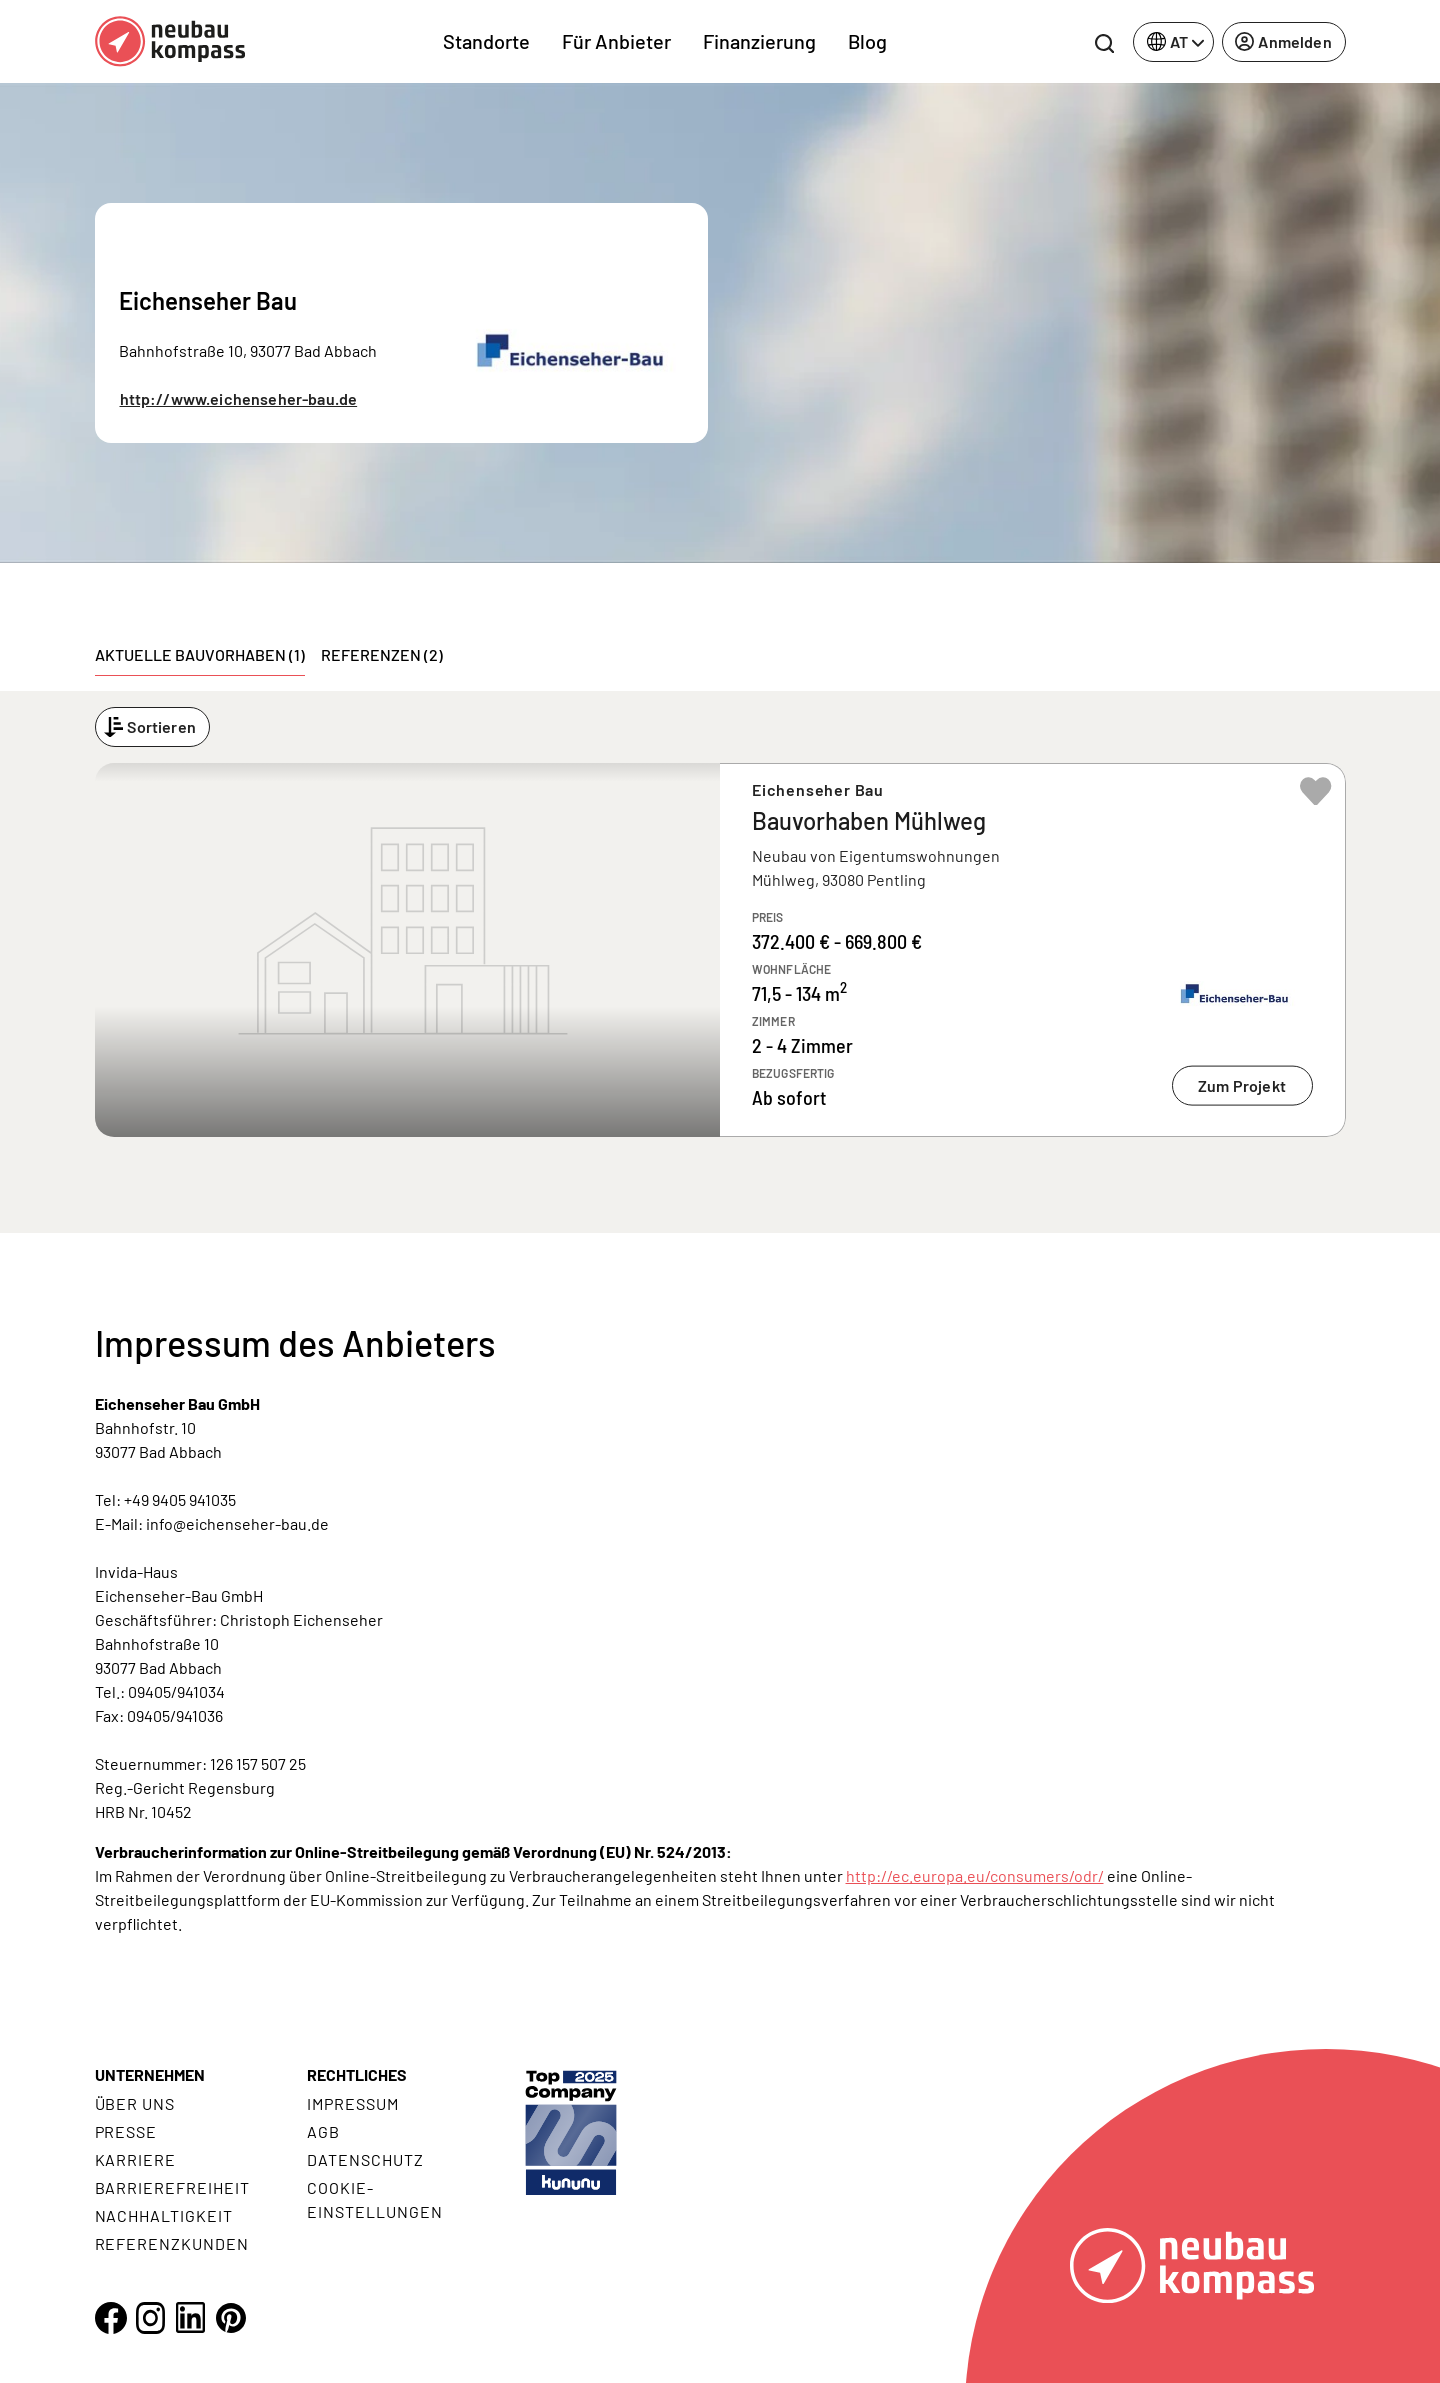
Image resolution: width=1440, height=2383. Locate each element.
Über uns (135, 2103)
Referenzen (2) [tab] (382, 654)
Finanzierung (759, 41)
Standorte (486, 41)
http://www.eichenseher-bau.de (239, 398)
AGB (323, 2131)
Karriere (136, 2159)
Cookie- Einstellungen (374, 2199)
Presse (126, 2131)
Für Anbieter (616, 41)
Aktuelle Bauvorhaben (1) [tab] (200, 654)
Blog (867, 41)
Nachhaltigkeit (164, 2215)
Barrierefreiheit (172, 2187)
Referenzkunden (172, 2243)
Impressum (353, 2103)
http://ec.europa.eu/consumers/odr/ (975, 1875)
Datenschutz (365, 2159)
